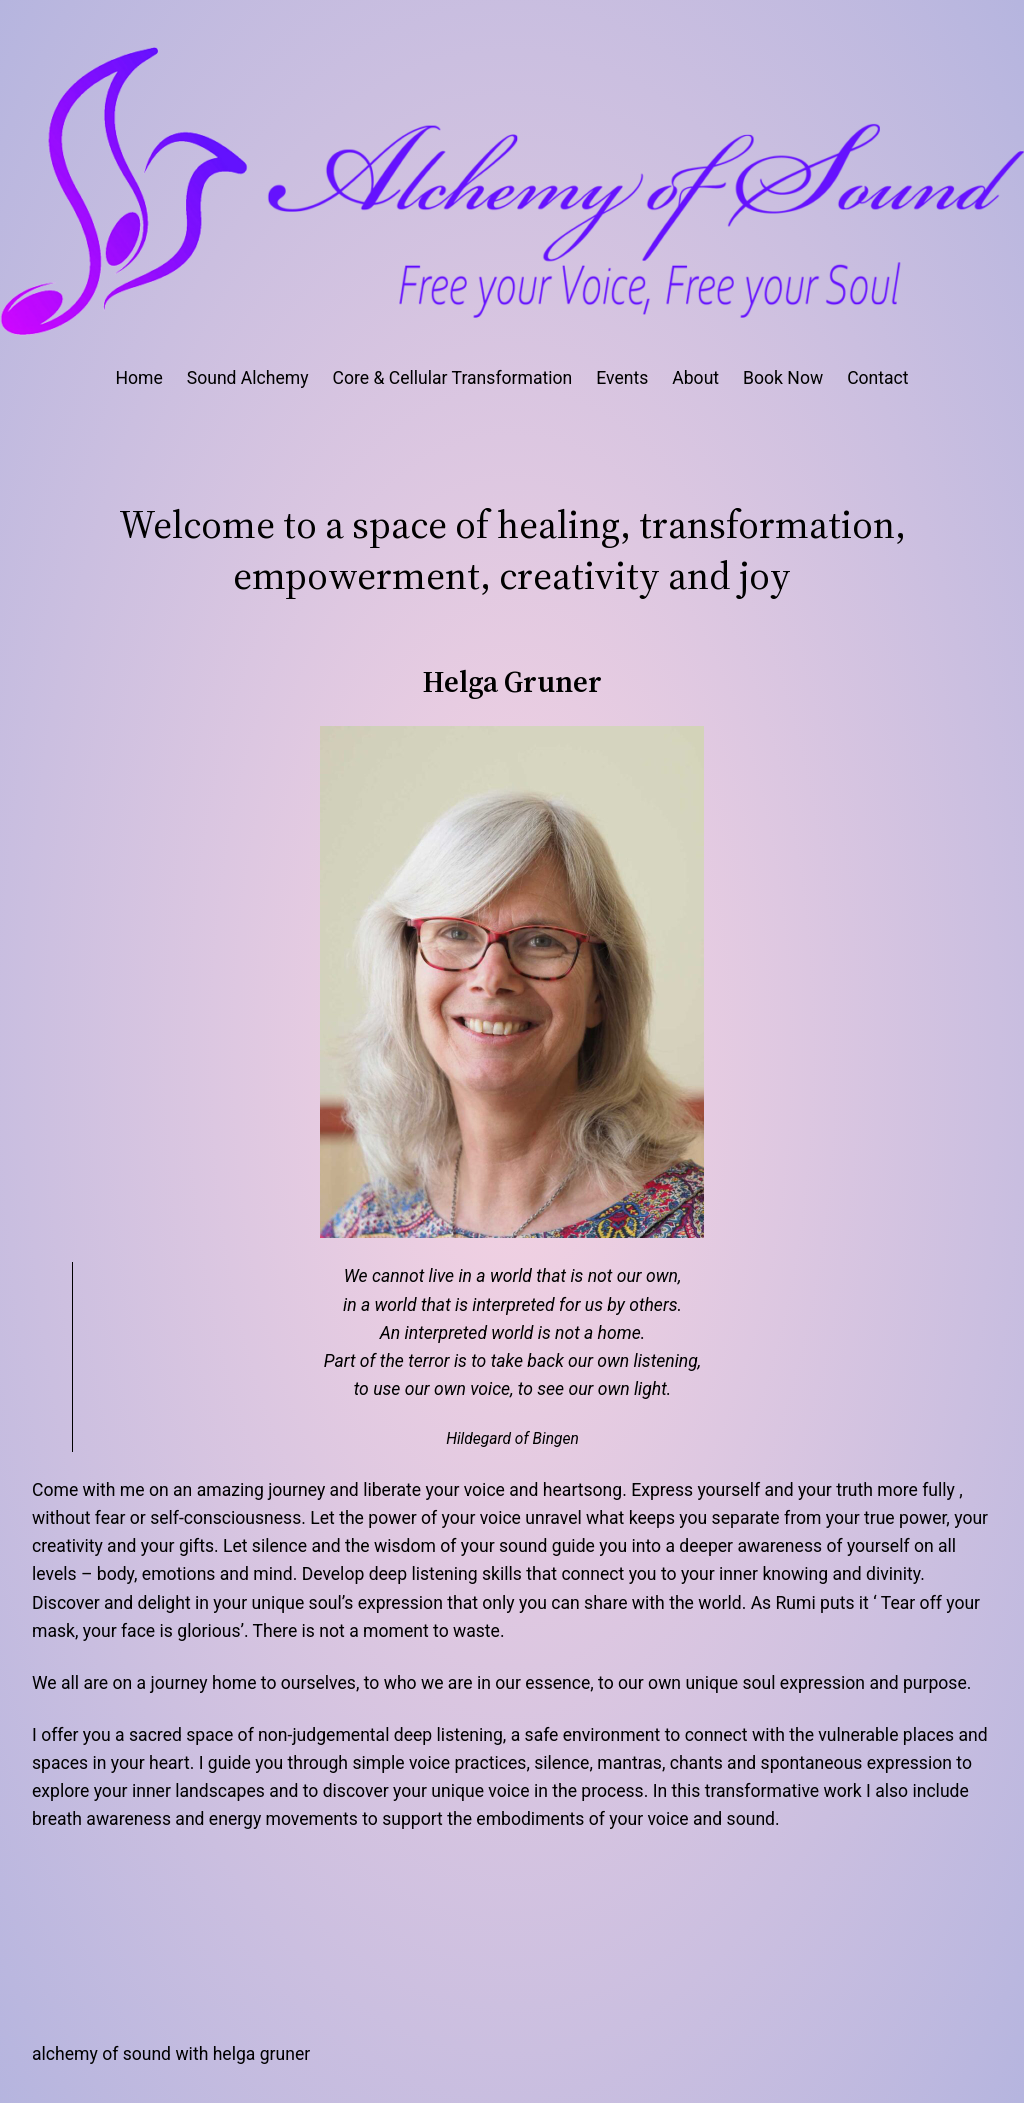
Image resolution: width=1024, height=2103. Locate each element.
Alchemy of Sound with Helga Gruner (171, 2054)
